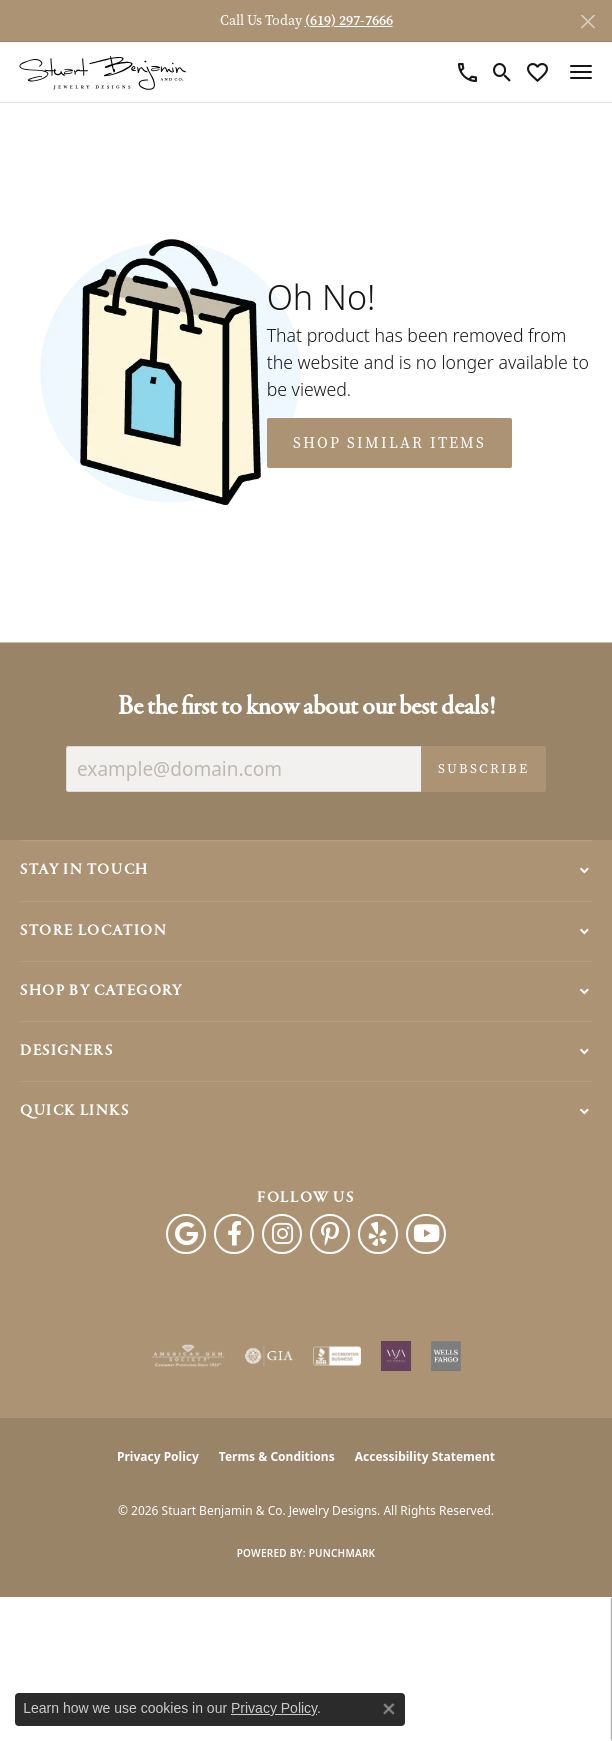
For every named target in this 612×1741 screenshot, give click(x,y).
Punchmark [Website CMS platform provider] (342, 1553)
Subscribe (483, 768)
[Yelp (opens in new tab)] (378, 1234)
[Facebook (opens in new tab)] (234, 1234)
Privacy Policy (158, 1456)
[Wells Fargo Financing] (446, 1356)
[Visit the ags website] (188, 1356)
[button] (502, 72)
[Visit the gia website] (269, 1356)
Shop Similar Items (389, 443)
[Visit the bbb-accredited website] (337, 1356)
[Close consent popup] (389, 1709)
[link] (467, 72)
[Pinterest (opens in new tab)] (330, 1234)
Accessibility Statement (425, 1456)
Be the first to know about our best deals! (306, 707)
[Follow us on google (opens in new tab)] (186, 1234)
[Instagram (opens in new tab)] (282, 1234)
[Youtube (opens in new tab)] (426, 1234)
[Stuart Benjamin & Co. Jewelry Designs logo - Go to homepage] (102, 72)
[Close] (587, 21)
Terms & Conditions (277, 1456)
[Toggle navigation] (581, 72)
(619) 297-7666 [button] (349, 20)
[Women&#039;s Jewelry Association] (396, 1356)
